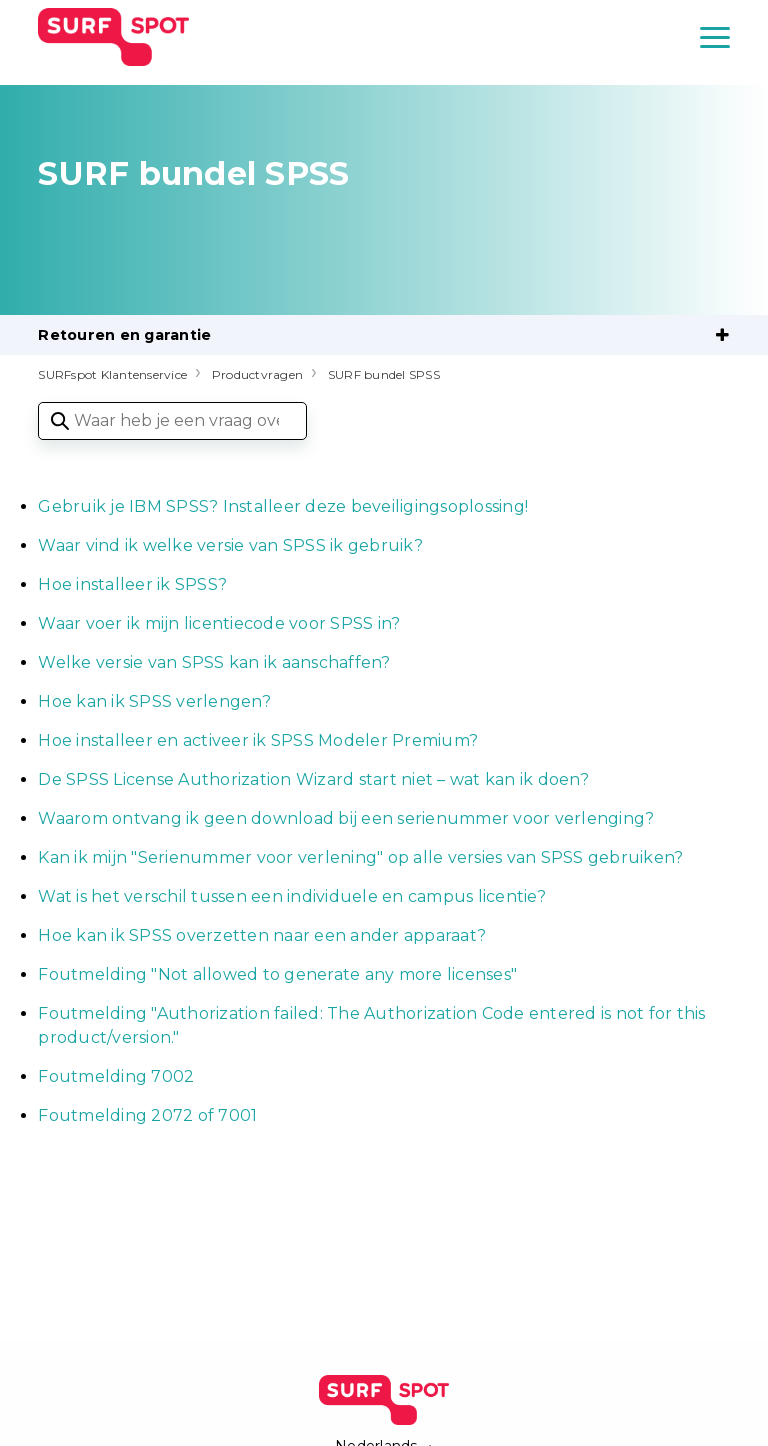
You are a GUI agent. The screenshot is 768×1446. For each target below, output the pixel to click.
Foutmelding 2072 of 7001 (147, 1115)
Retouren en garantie (124, 335)
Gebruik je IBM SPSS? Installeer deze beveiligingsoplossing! (283, 506)
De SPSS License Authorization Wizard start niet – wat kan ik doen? (313, 779)
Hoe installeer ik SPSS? (132, 584)
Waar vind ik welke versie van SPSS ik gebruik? (230, 545)
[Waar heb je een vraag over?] (172, 421)
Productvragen (257, 374)
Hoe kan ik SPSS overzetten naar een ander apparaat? (262, 935)
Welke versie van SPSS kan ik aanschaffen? (214, 662)
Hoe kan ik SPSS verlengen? (154, 701)
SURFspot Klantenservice (112, 374)
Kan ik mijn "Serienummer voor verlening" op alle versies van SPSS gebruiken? (360, 857)
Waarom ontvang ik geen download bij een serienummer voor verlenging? (346, 818)
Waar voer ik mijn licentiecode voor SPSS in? (219, 623)
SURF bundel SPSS (384, 374)
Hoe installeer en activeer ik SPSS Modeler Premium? (258, 740)
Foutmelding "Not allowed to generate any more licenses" (277, 974)
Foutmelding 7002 (118, 1076)
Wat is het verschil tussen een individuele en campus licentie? (292, 896)
